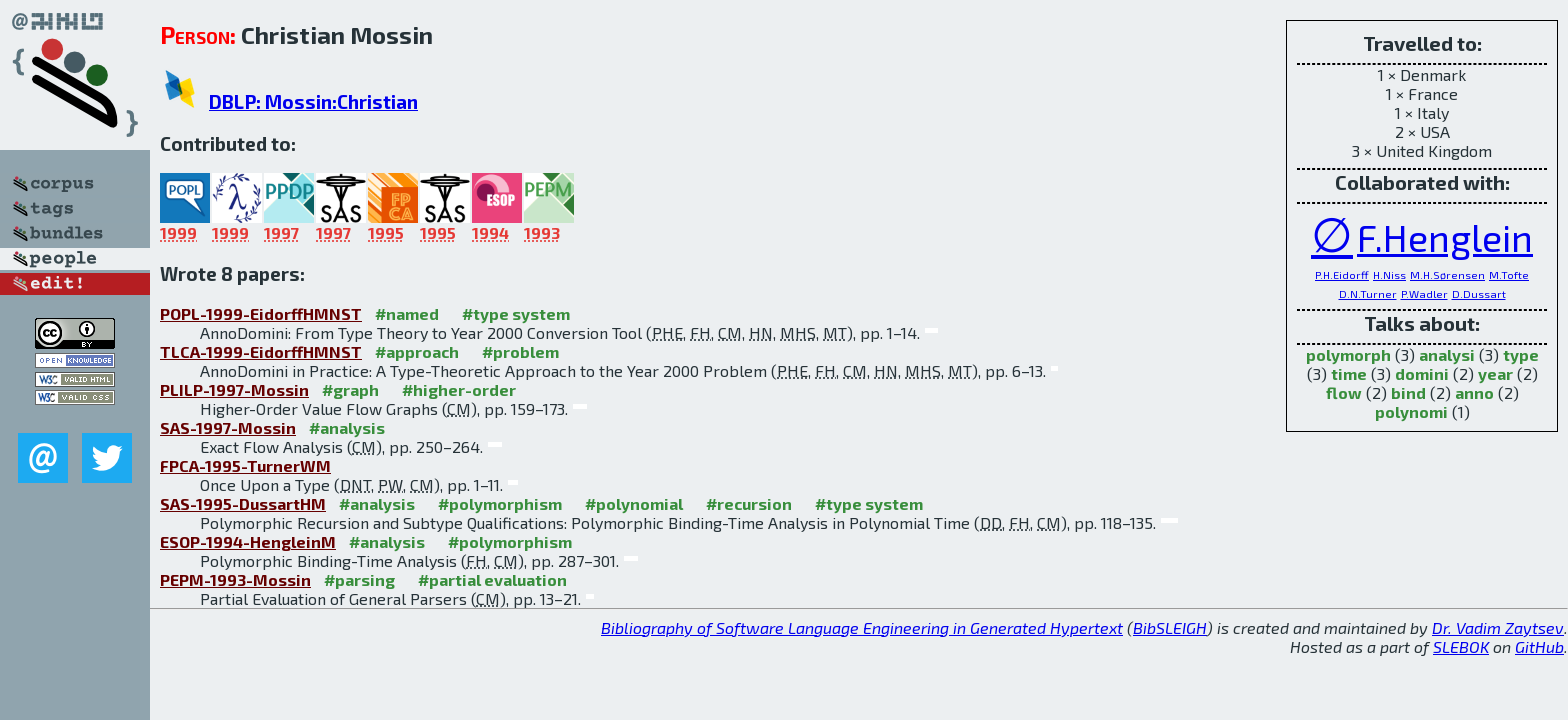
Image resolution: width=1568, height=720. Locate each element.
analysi (1447, 354)
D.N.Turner (1368, 293)
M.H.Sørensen (1447, 274)
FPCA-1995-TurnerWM (245, 465)
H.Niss (1389, 274)
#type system (516, 313)
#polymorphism (500, 503)
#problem (520, 351)
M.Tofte (1509, 274)
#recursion (749, 503)
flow (1344, 392)
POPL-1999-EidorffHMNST (261, 313)
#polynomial (634, 503)
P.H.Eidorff (1342, 274)
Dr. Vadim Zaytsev (1498, 627)
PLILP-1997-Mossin (234, 389)
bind (1408, 392)
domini (1422, 373)
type (1521, 354)
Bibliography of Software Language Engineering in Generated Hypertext (862, 627)
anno (1474, 392)
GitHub (1539, 646)
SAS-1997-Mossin (228, 427)
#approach (417, 351)
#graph (350, 389)
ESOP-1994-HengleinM (248, 541)
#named (407, 313)
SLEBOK (1461, 646)
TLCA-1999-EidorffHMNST (261, 351)
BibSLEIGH (1170, 627)
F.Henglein (1445, 237)
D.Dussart (1479, 293)
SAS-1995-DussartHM (243, 503)
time (1349, 373)
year (1495, 373)
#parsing (359, 579)
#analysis (347, 427)
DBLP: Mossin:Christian (313, 101)
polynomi (1411, 411)
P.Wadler (1424, 293)
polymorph (1348, 354)
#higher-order (459, 389)
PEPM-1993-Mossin (235, 579)
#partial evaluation (492, 579)
